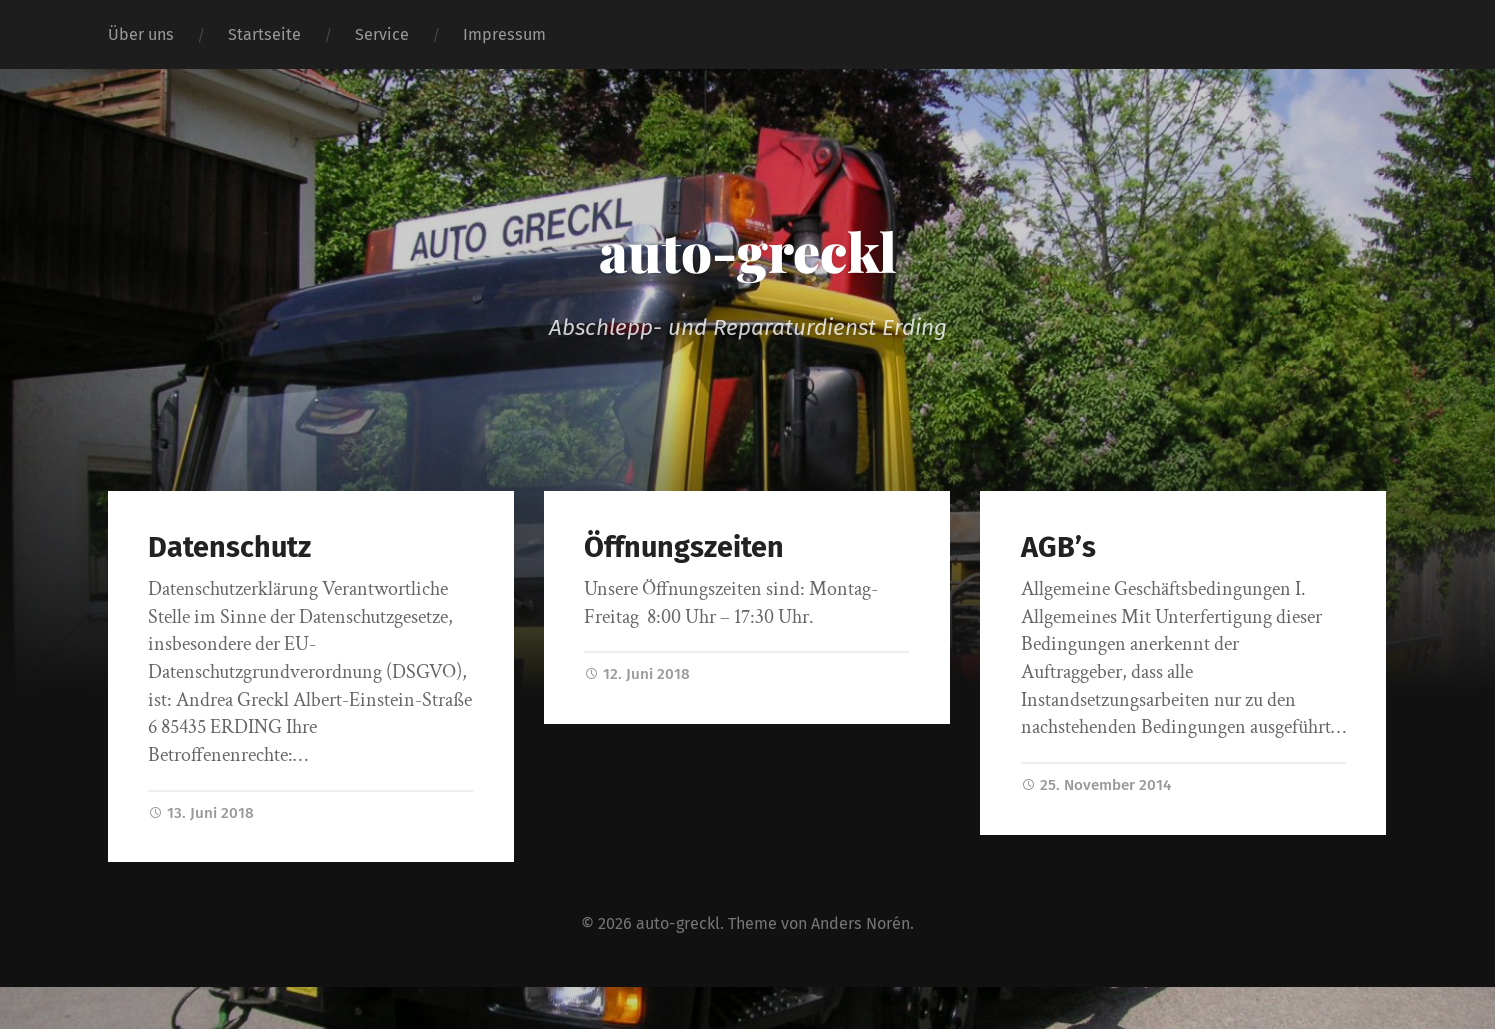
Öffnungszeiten (684, 547)
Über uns (141, 34)
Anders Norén (860, 923)
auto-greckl (748, 251)
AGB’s (1058, 547)
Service (382, 34)
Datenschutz (229, 547)
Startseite (264, 34)
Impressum (504, 34)
